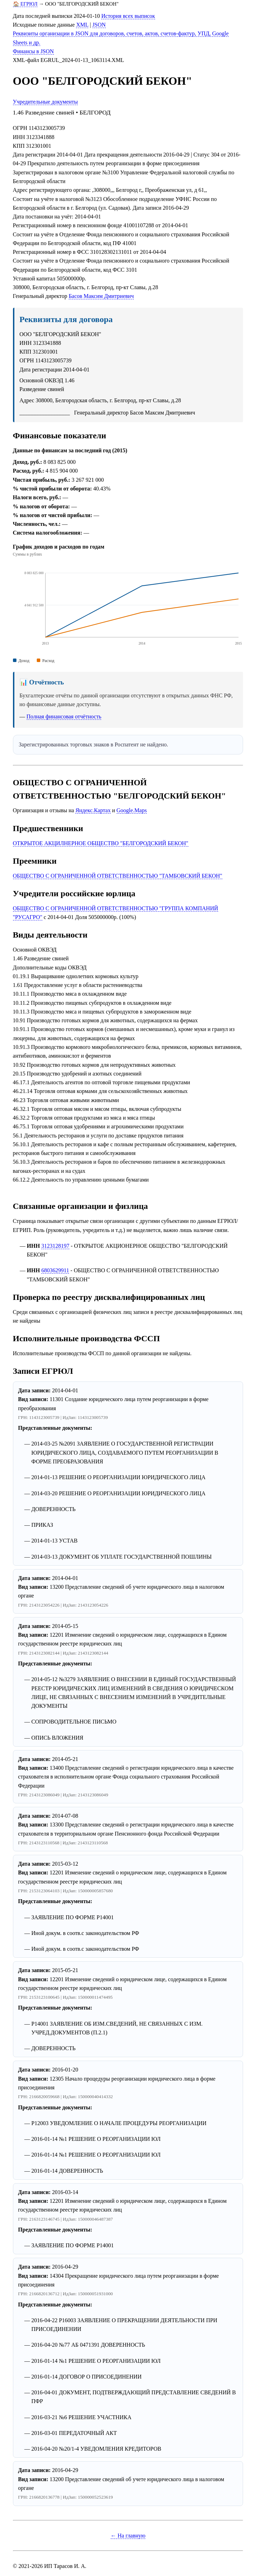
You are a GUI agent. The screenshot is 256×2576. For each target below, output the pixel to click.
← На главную (128, 2536)
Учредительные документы (45, 102)
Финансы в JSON (33, 51)
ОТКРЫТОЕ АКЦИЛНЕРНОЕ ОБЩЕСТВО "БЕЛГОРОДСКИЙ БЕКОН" (100, 843)
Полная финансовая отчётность (64, 716)
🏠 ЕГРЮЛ (25, 4)
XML (82, 25)
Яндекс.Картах (93, 810)
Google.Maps (132, 810)
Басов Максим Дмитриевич (101, 296)
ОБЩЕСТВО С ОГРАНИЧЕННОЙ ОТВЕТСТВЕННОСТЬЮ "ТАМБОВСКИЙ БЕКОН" (117, 876)
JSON (99, 25)
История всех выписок (128, 16)
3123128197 (55, 1246)
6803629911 (55, 1270)
